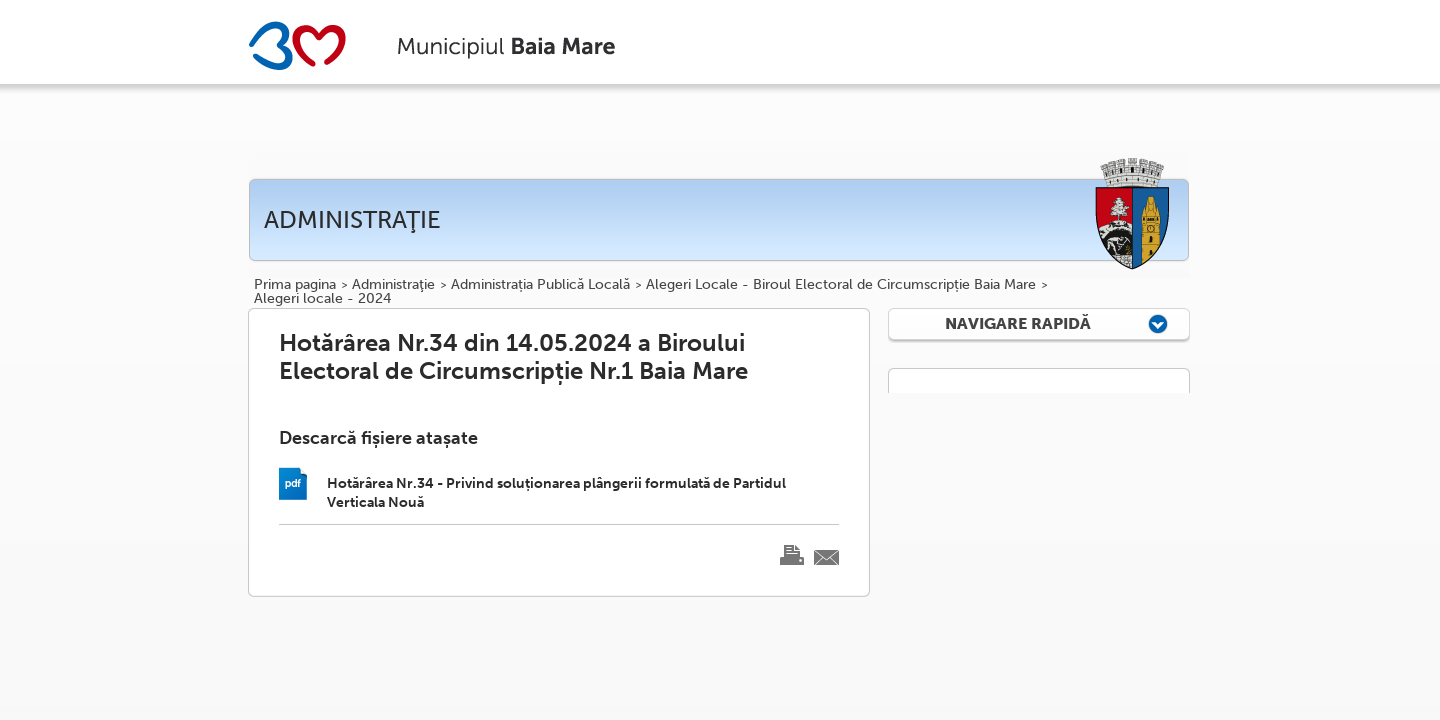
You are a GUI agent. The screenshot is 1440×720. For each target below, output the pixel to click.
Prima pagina (295, 285)
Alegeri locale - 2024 (322, 299)
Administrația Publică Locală (540, 285)
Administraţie (393, 285)
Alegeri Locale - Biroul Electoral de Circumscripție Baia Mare (841, 285)
